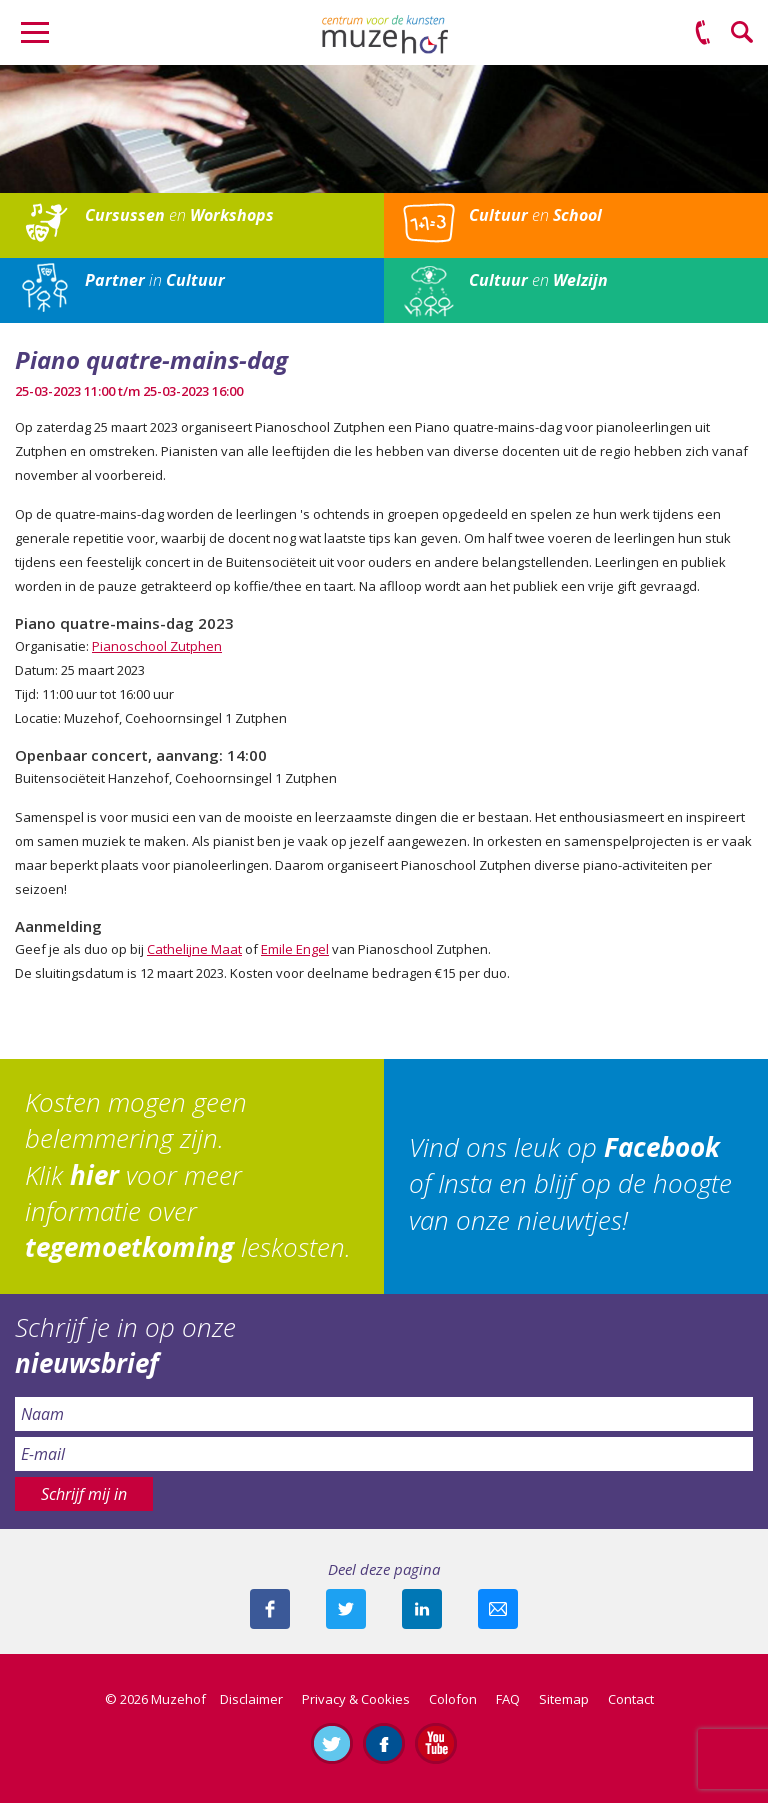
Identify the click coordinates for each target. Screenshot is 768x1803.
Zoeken (743, 33)
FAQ (508, 1699)
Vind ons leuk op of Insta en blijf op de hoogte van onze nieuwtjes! (570, 1183)
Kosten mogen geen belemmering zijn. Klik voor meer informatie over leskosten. (188, 1175)
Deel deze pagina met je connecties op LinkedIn (422, 1609)
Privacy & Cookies (356, 1699)
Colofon (453, 1699)
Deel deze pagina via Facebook (270, 1609)
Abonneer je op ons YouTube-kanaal (436, 1743)
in (155, 280)
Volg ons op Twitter (332, 1743)
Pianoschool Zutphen (157, 646)
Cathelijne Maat (194, 949)
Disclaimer (251, 1699)
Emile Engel (295, 949)
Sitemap (564, 1699)
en (179, 215)
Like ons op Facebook (384, 1743)
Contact (631, 1699)
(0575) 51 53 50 (703, 33)
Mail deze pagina (498, 1609)
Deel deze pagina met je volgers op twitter (346, 1609)
